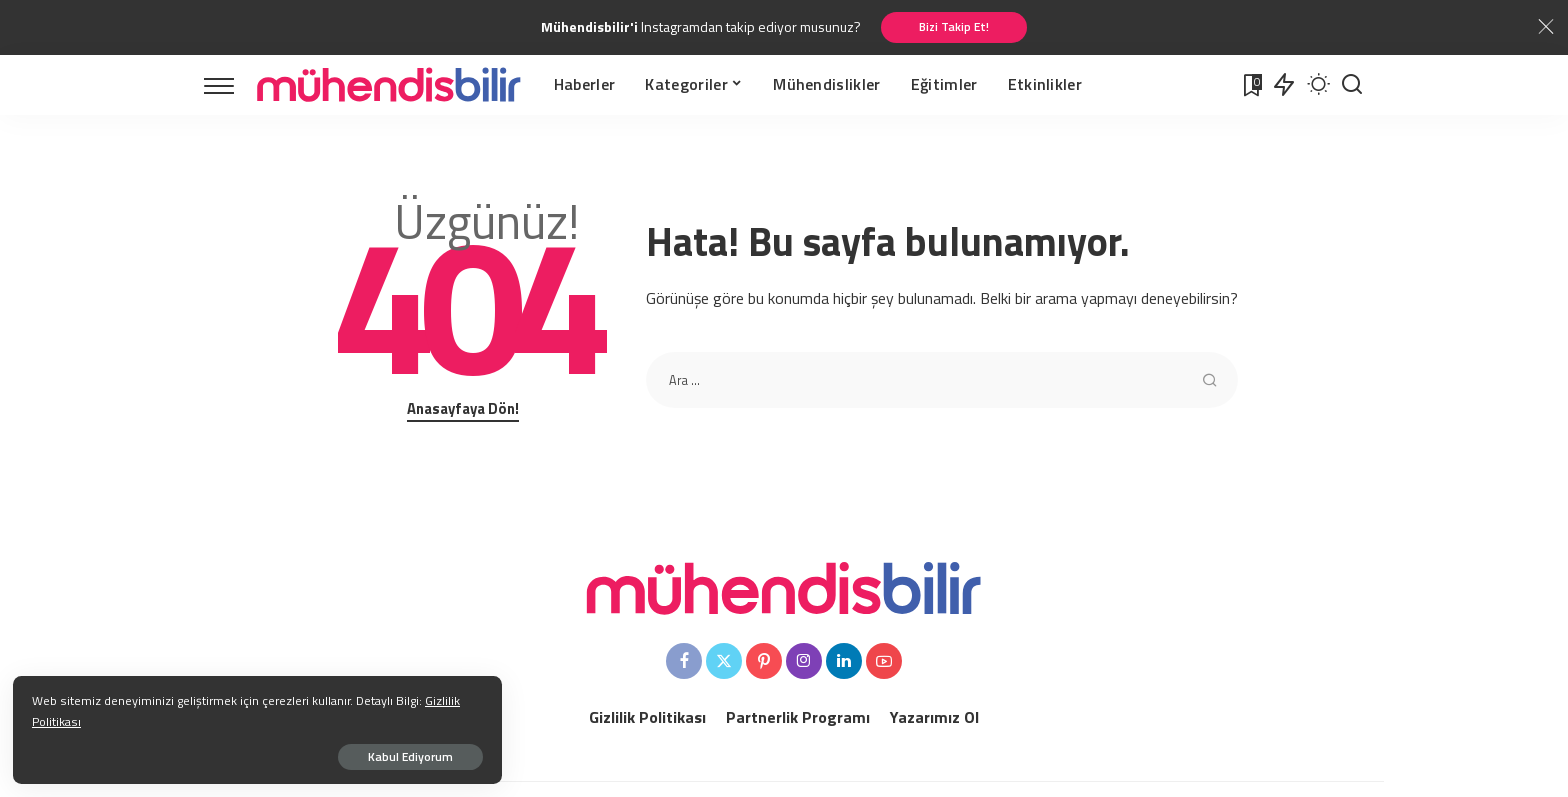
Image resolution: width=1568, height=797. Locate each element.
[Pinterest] (764, 663)
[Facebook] (684, 663)
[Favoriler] (1251, 86)
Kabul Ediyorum (222, 753)
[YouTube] (884, 663)
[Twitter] (724, 663)
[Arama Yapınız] (1352, 86)
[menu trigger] (229, 86)
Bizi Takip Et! (954, 27)
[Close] (1546, 28)
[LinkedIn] (844, 663)
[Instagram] (804, 663)
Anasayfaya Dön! (463, 410)
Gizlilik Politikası (241, 718)
